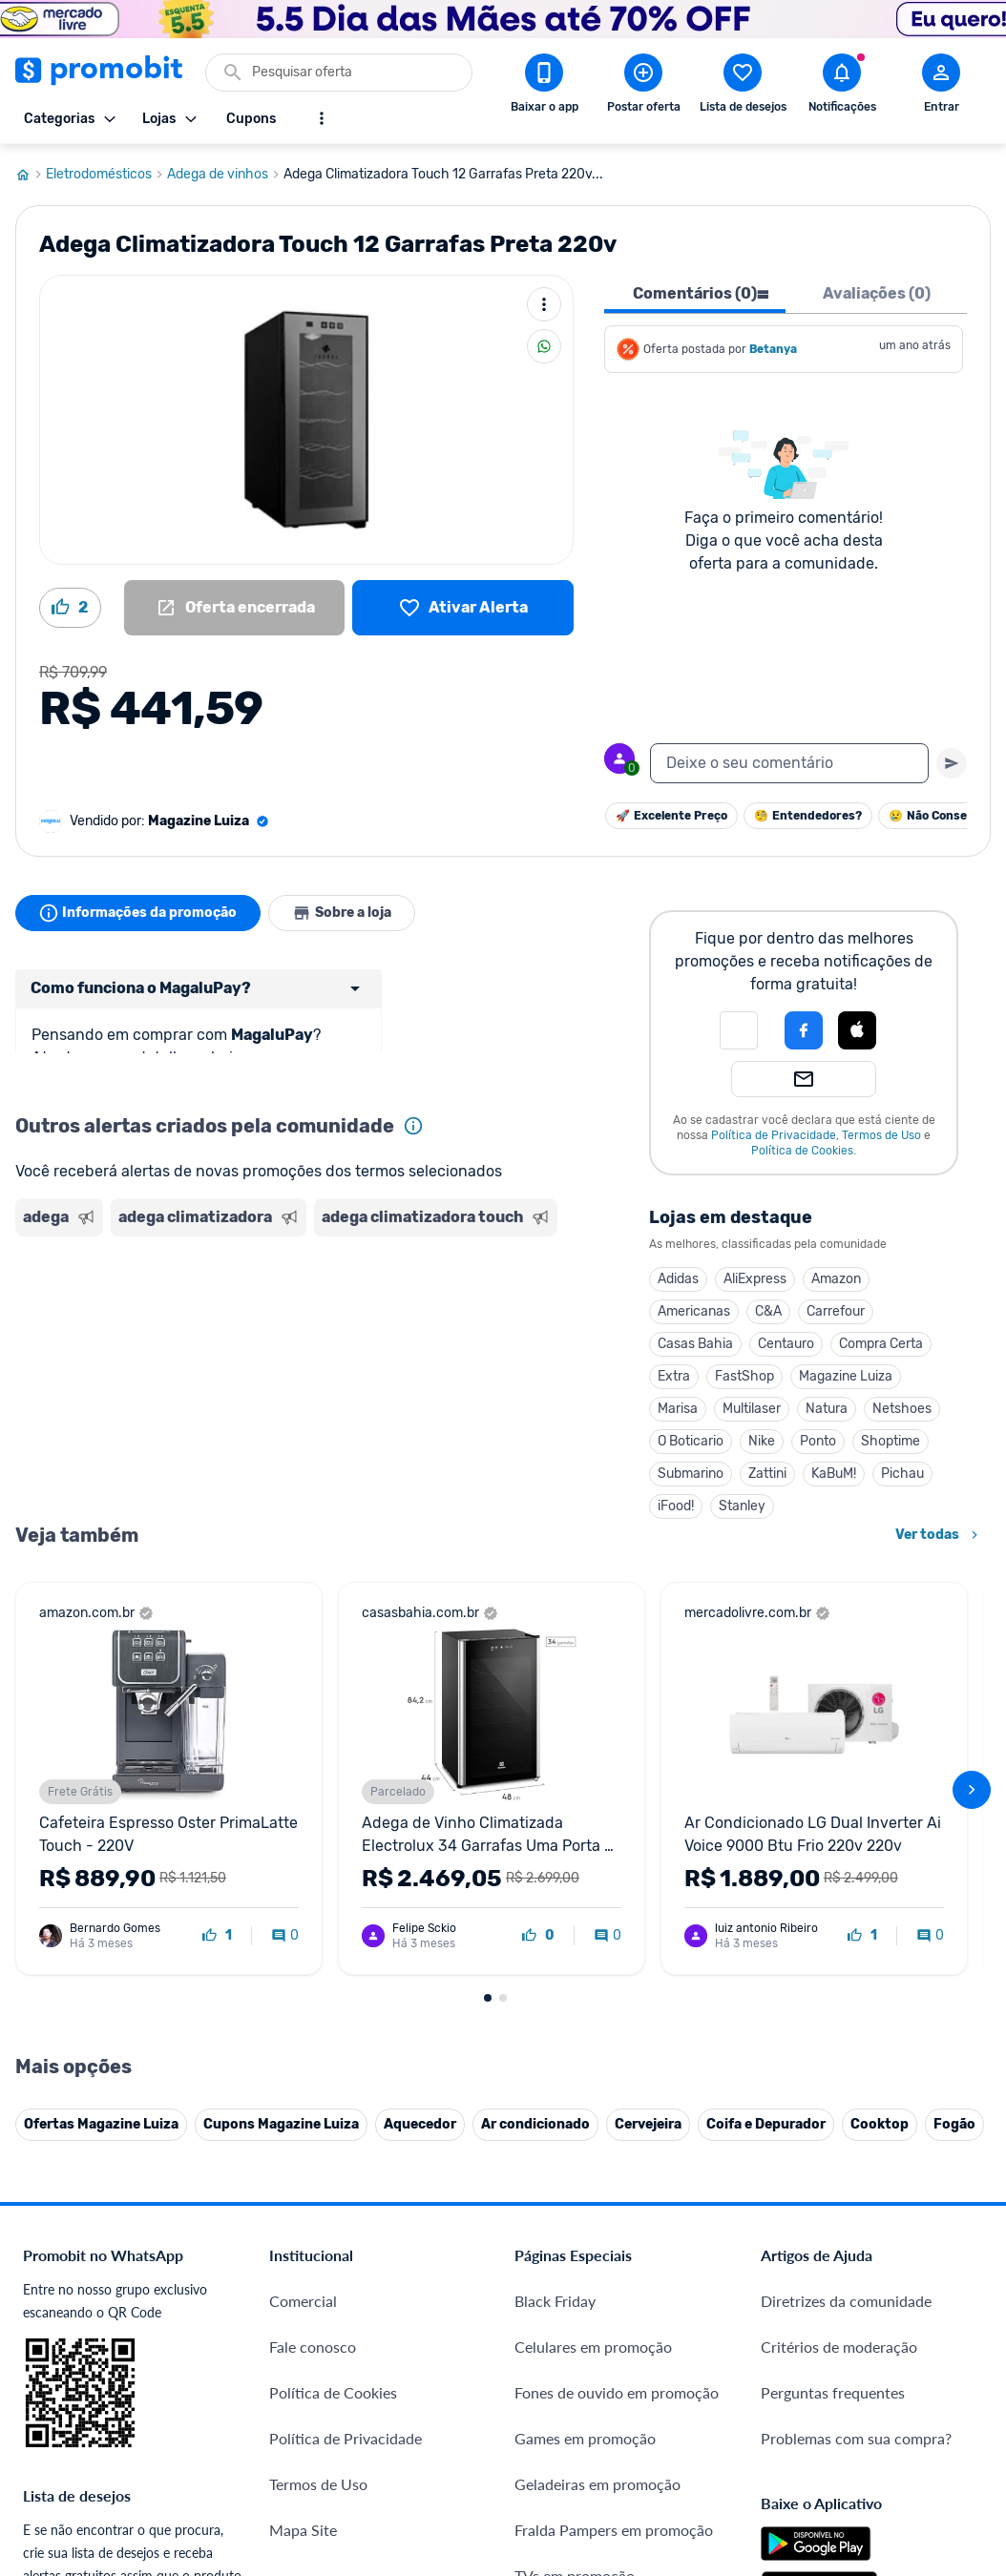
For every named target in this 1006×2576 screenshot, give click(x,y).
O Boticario (690, 1441)
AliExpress (754, 1279)
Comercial (303, 1908)
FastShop (744, 1376)
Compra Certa (881, 1344)
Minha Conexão (322, 2388)
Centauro (786, 1344)
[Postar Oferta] (643, 86)
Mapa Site (303, 2137)
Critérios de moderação (839, 1953)
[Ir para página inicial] (30, 174)
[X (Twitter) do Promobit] (841, 2303)
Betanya (773, 349)
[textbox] (789, 763)
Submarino (690, 1473)
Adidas (678, 1279)
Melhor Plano (314, 2297)
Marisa (678, 1409)
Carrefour (836, 1311)
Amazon (836, 1279)
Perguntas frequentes (833, 1999)
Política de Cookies (802, 1150)
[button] (739, 1030)
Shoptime (890, 1441)
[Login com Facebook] (804, 1030)
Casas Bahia (695, 1344)
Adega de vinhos (225, 174)
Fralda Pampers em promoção (613, 2137)
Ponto (818, 1441)
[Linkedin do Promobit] (948, 2303)
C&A (768, 1311)
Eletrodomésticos (106, 174)
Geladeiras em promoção (597, 2091)
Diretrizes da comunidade (846, 1908)
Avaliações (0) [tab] (877, 293)
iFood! (676, 1506)
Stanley (742, 1506)
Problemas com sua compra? (856, 2045)
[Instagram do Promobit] (894, 2303)
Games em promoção (585, 2045)
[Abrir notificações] (841, 86)
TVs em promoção (574, 2182)
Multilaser (752, 1409)
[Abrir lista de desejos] (742, 86)
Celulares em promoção (593, 1953)
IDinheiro (300, 2251)
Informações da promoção (138, 913)
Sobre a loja (341, 913)
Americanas (694, 1311)
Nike (761, 1441)
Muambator (308, 2434)
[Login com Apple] (857, 1030)
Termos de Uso (881, 1135)
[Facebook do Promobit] (787, 2303)
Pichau (902, 1473)
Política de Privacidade (773, 1135)
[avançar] (972, 1593)
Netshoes (902, 1409)
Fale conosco (312, 1953)
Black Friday (555, 1908)
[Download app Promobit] (544, 86)
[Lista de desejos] (463, 607)
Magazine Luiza (845, 1376)
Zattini (767, 1473)
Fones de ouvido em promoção (616, 1999)
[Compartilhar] (544, 346)
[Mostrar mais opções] (322, 118)
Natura (827, 1409)
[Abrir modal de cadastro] (941, 86)
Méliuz (291, 2343)
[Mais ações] (544, 304)
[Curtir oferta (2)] (70, 608)
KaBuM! (833, 1473)
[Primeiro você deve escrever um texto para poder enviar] (951, 763)
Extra (674, 1376)
